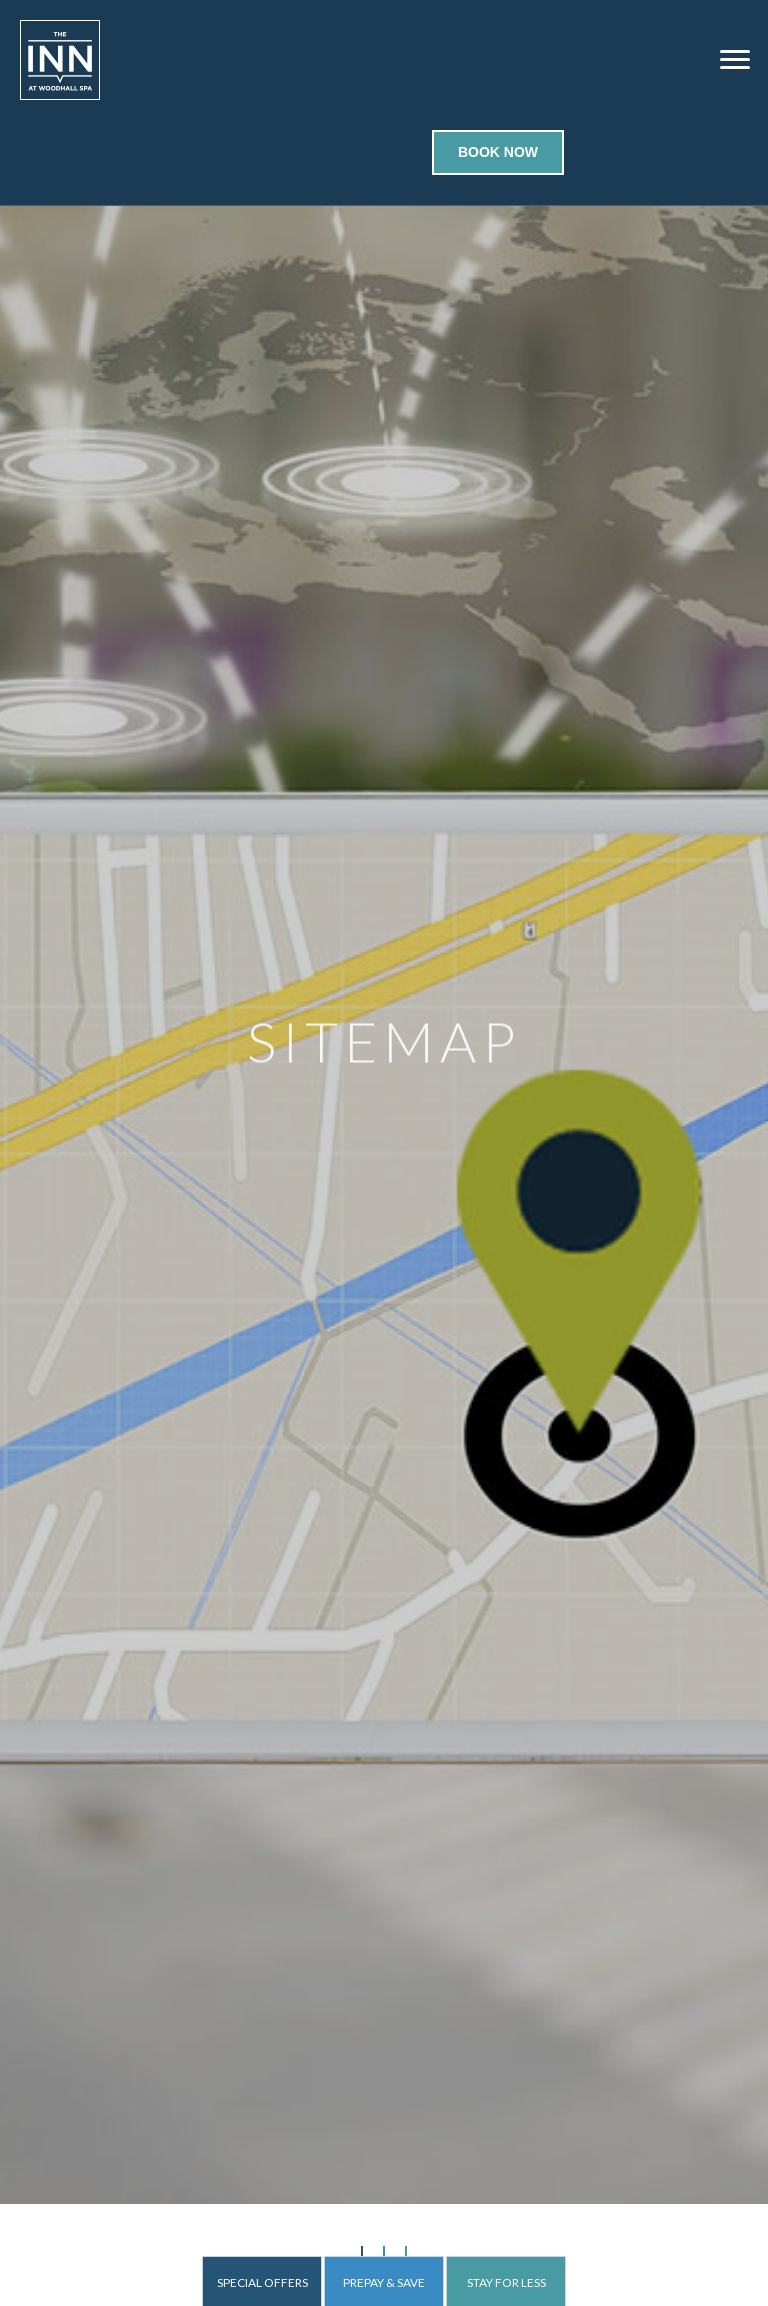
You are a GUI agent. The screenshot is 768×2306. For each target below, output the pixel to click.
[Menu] (735, 60)
